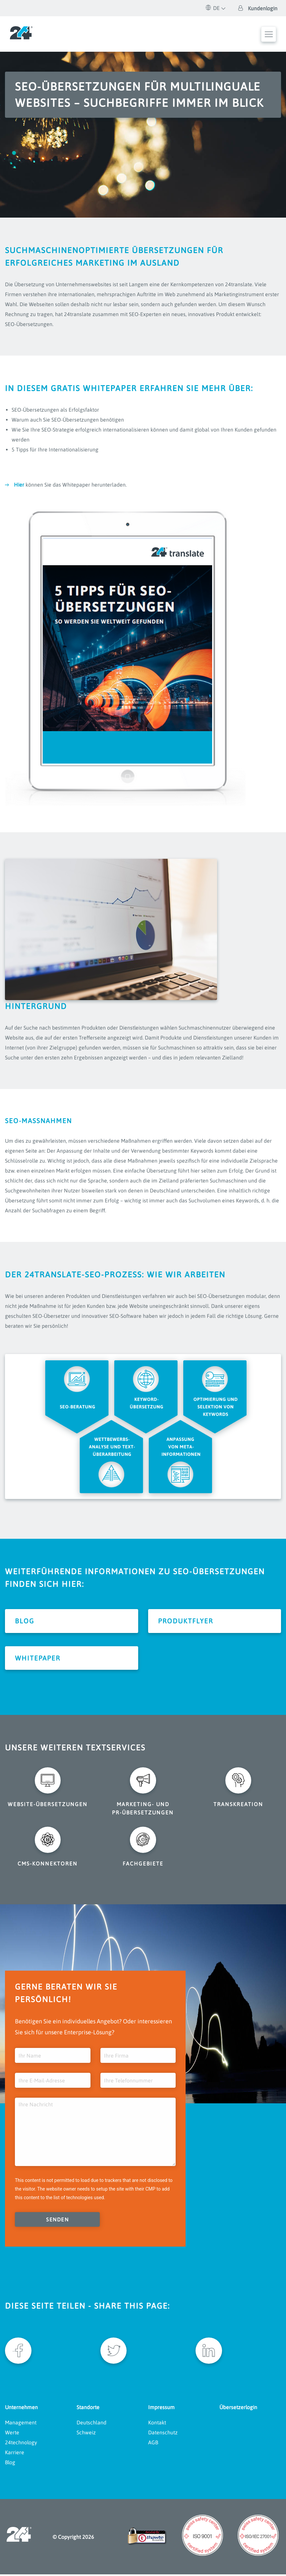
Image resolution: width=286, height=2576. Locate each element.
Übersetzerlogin (238, 2409)
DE (212, 8)
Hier (19, 485)
